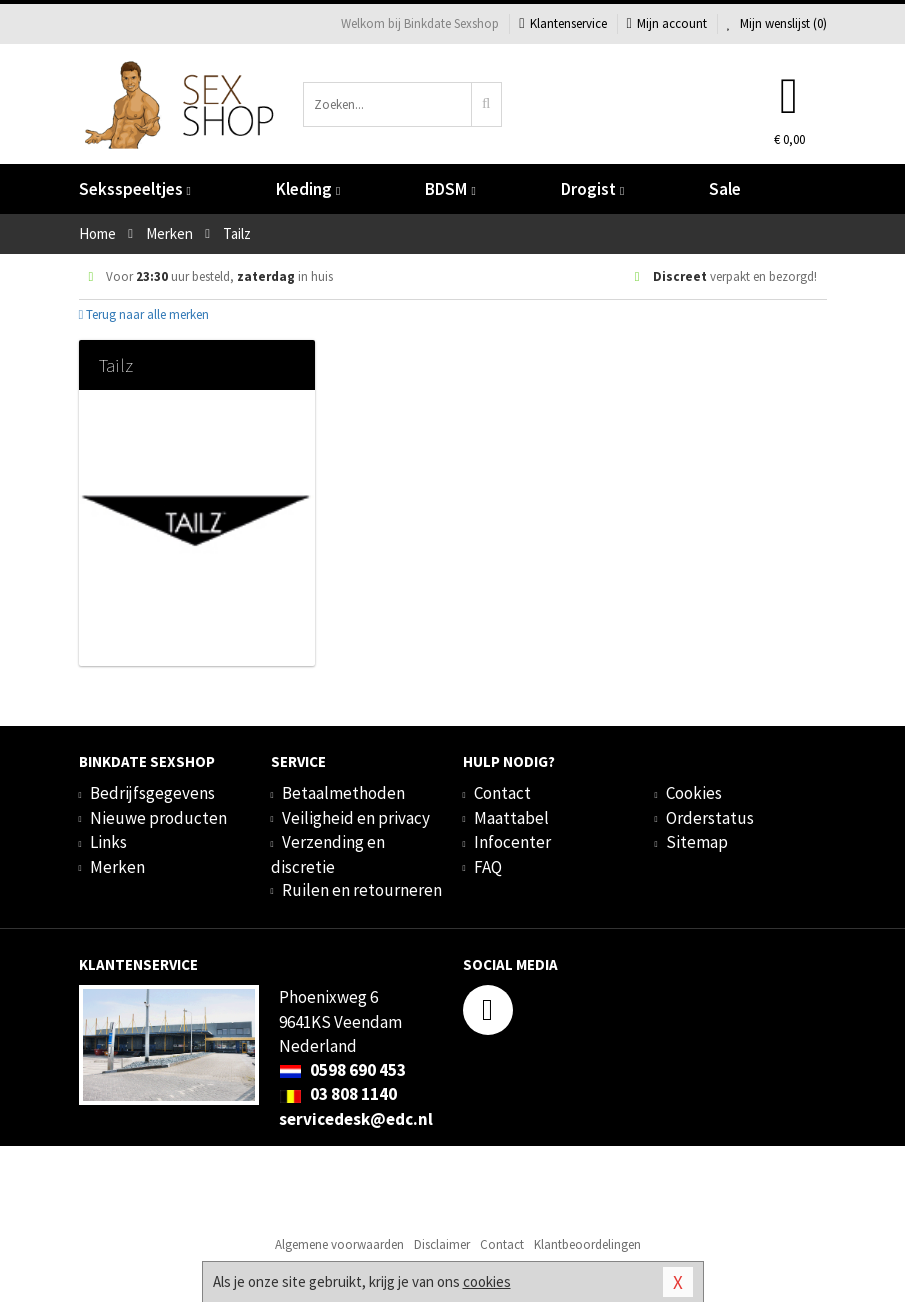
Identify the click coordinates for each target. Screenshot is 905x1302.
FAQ (488, 867)
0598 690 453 (342, 1070)
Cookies (694, 793)
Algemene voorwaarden (339, 1244)
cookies (487, 1281)
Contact (502, 793)
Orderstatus (710, 818)
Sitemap (697, 842)
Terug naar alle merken (144, 314)
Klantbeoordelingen (587, 1244)
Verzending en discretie (328, 854)
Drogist (592, 189)
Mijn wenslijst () (777, 23)
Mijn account (667, 23)
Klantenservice (562, 23)
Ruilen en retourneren (362, 890)
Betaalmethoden (343, 793)
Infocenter (512, 842)
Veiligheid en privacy (356, 818)
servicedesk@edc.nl (356, 1119)
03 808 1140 (338, 1094)
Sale (725, 189)
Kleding (308, 189)
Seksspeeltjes (135, 189)
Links (108, 842)
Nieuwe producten (158, 818)
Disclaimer (442, 1244)
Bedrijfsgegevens (152, 793)
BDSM (450, 189)
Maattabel (511, 818)
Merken (117, 867)
